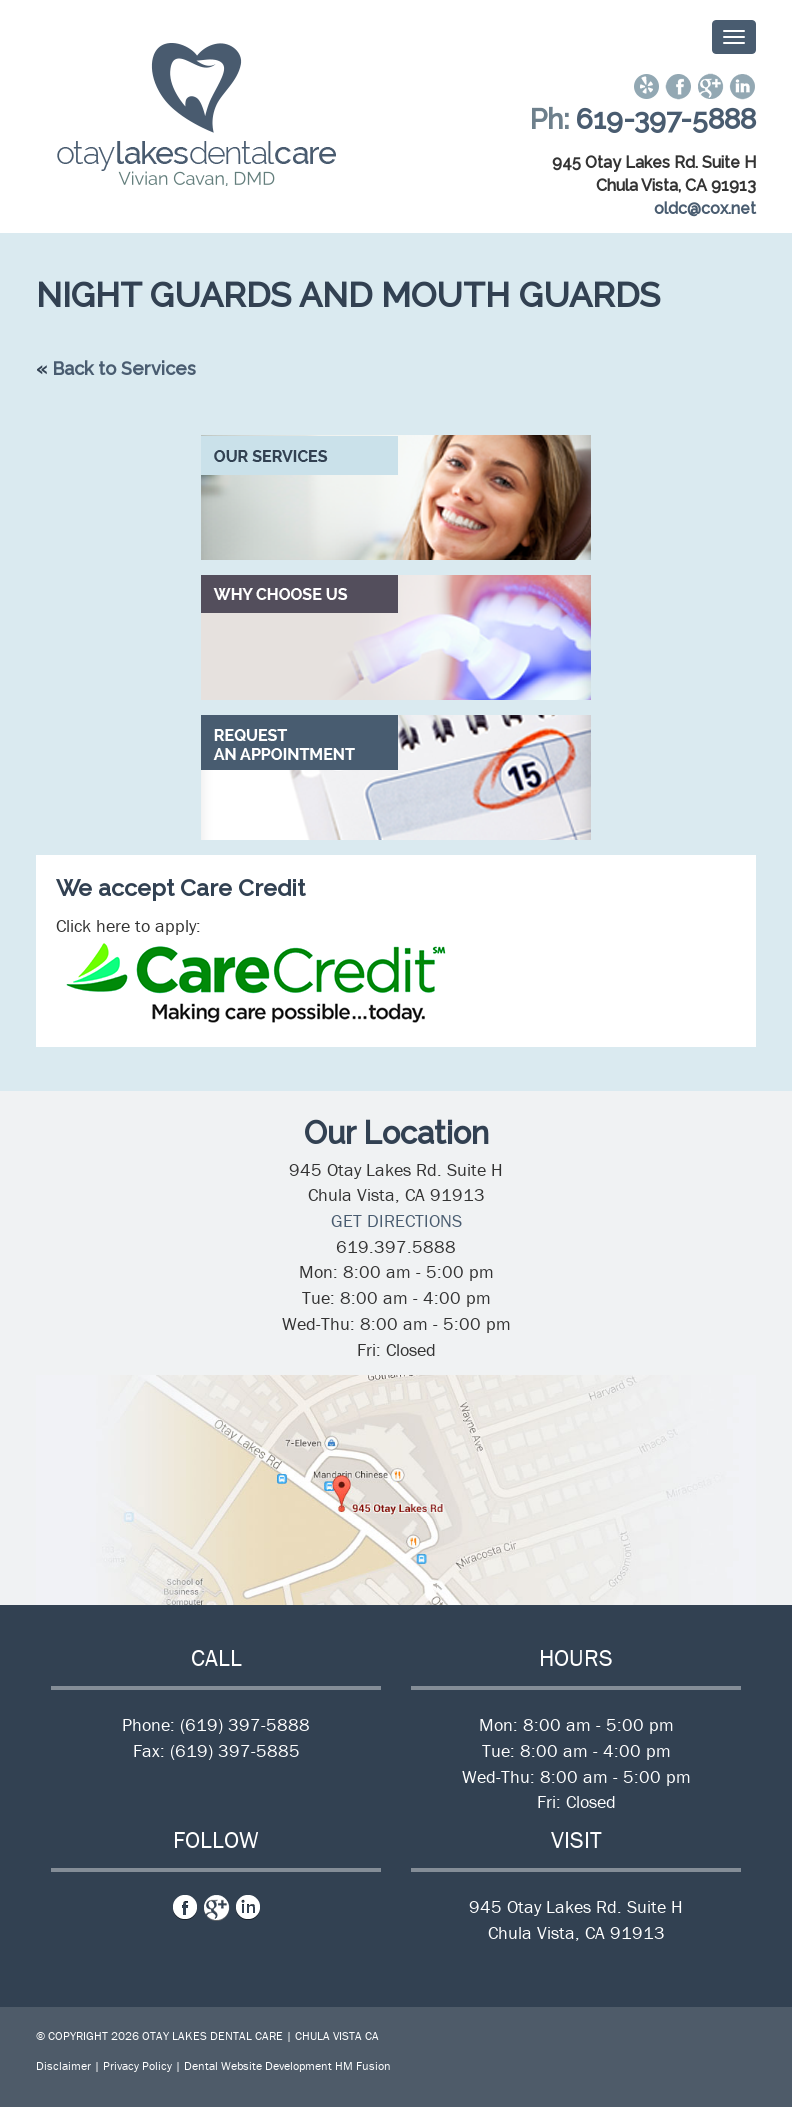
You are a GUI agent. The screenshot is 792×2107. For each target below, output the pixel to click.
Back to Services (124, 368)
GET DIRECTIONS (396, 1220)
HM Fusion (363, 2065)
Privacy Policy (137, 2065)
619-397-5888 (666, 119)
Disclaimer (63, 2065)
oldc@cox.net (705, 208)
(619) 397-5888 (245, 1724)
